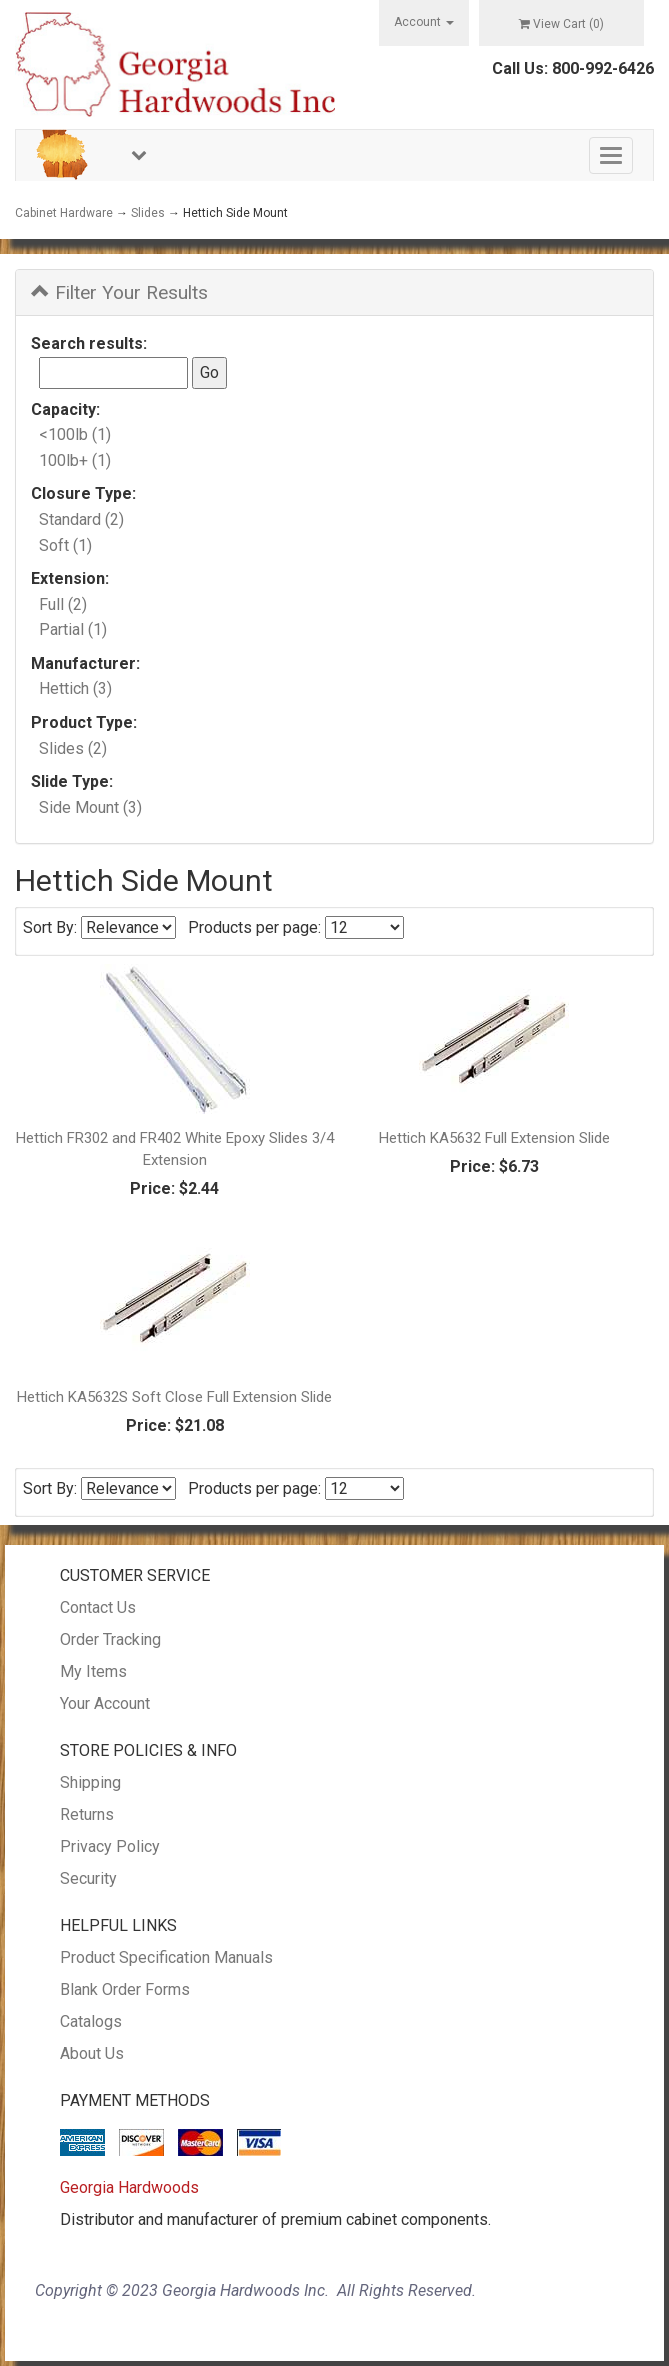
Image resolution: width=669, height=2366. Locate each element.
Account (424, 22)
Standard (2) (81, 519)
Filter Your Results (119, 292)
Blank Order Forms (125, 1989)
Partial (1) (73, 629)
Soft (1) (65, 545)
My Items (93, 1671)
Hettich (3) (75, 688)
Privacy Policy (110, 1846)
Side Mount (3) (90, 807)
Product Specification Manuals (166, 1957)
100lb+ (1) (75, 460)
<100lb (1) (75, 434)
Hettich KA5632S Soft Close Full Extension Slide (174, 1397)
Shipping (90, 1782)
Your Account (105, 1703)
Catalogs (91, 2021)
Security (88, 1878)
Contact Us (98, 1607)
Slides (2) (73, 748)
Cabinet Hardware (64, 213)
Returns (87, 1814)
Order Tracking (110, 1639)
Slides (148, 213)
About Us (92, 2053)
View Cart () (561, 24)
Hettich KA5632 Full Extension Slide (494, 1138)
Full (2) (63, 604)
